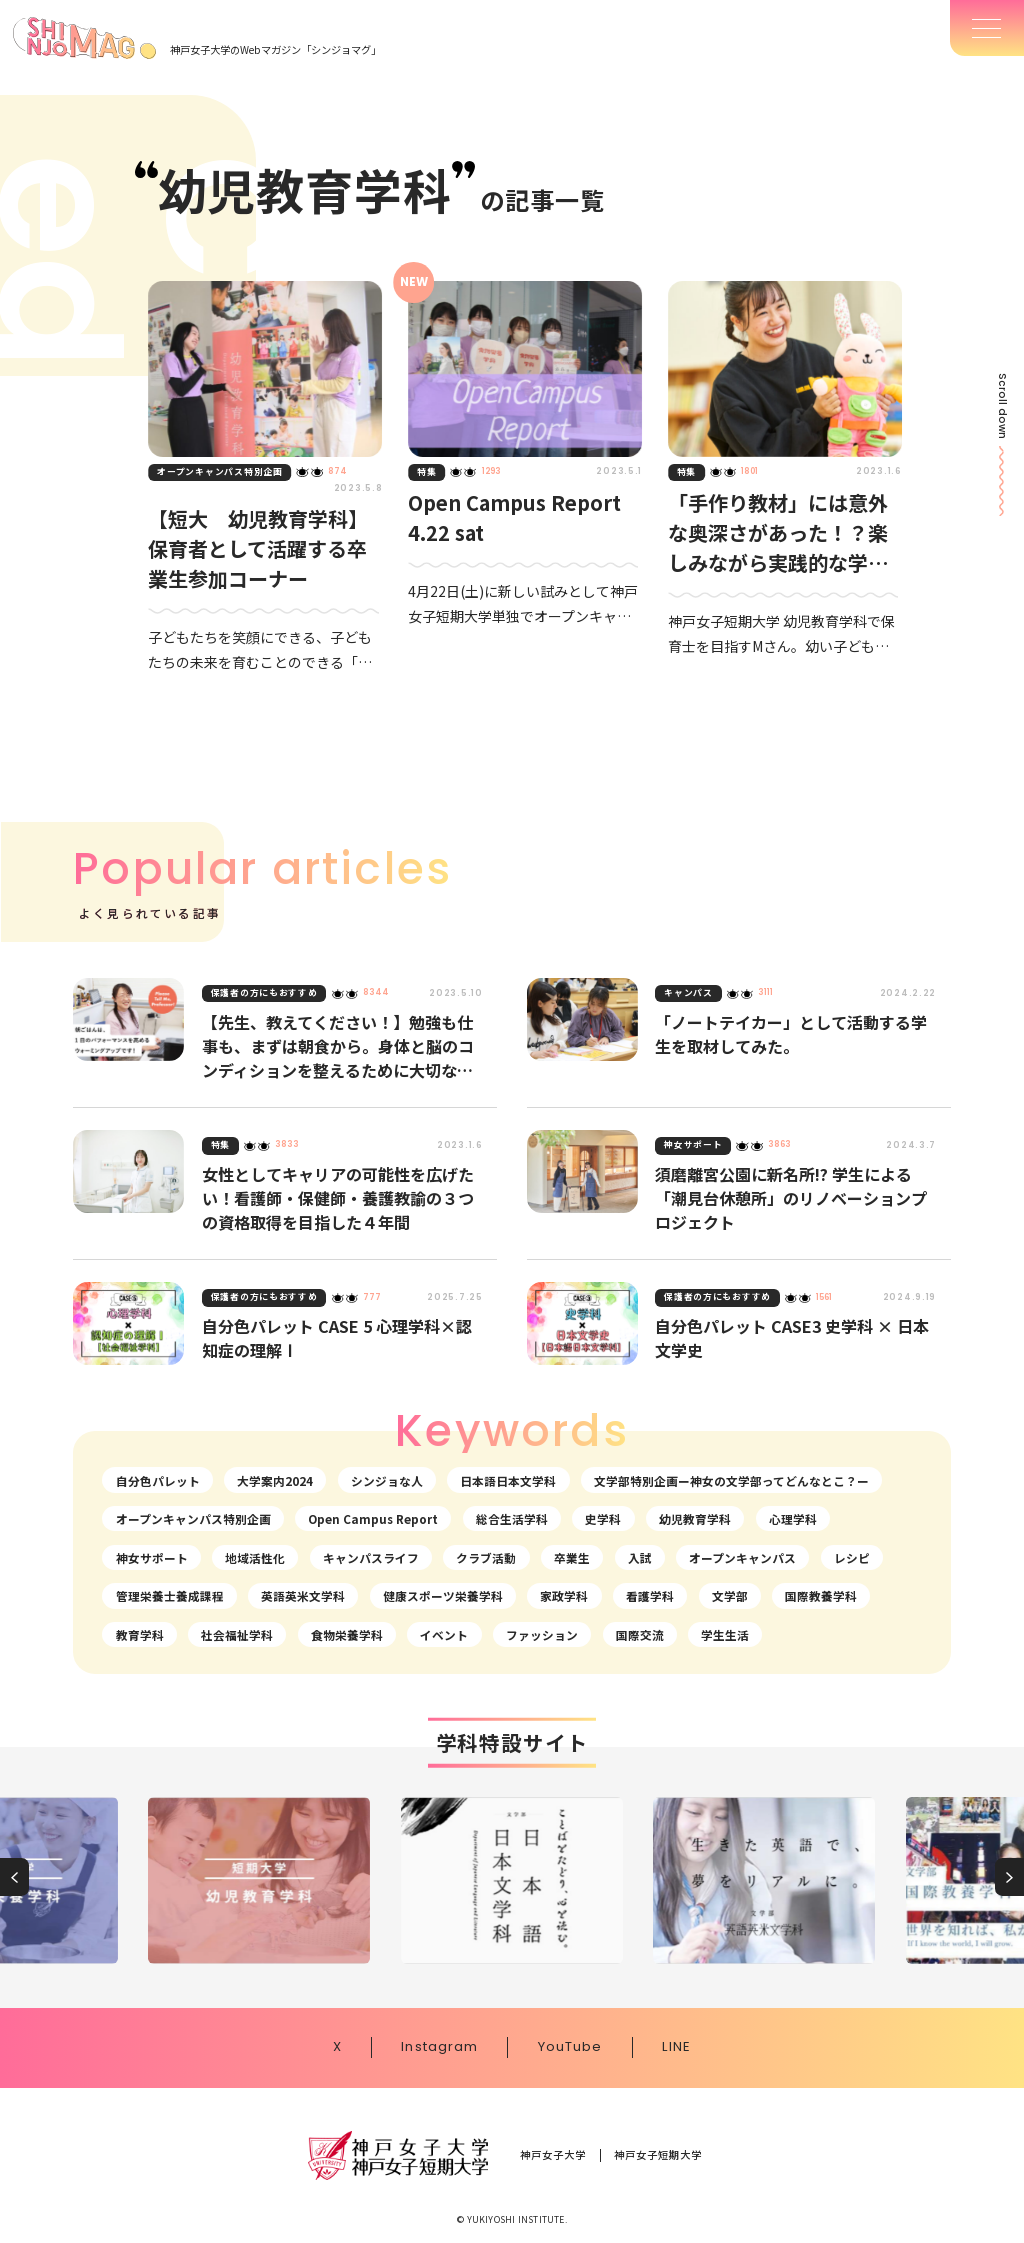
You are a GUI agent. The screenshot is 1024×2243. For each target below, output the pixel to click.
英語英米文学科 (303, 1595)
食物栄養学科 (347, 1634)
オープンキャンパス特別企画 (193, 1518)
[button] (14, 1877)
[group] (259, 1880)
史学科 (603, 1518)
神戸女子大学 (553, 2155)
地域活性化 (255, 1557)
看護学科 (650, 1595)
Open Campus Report (373, 1518)
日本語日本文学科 (508, 1480)
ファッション (542, 1634)
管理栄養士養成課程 (170, 1595)
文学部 (730, 1595)
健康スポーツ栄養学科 (443, 1595)
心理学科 (793, 1518)
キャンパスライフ (371, 1557)
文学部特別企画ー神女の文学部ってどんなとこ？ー (731, 1480)
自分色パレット (158, 1480)
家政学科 (564, 1595)
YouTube (570, 2047)
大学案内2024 (275, 1480)
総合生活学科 (512, 1518)
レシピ (852, 1557)
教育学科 (140, 1634)
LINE (676, 2047)
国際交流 (640, 1634)
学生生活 (725, 1634)
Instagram (439, 2047)
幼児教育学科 (695, 1518)
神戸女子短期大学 (658, 2155)
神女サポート (152, 1557)
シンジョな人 (387, 1480)
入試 (640, 1557)
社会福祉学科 (237, 1634)
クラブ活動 (486, 1557)
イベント (444, 1634)
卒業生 (572, 1557)
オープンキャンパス (742, 1557)
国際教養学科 (821, 1595)
